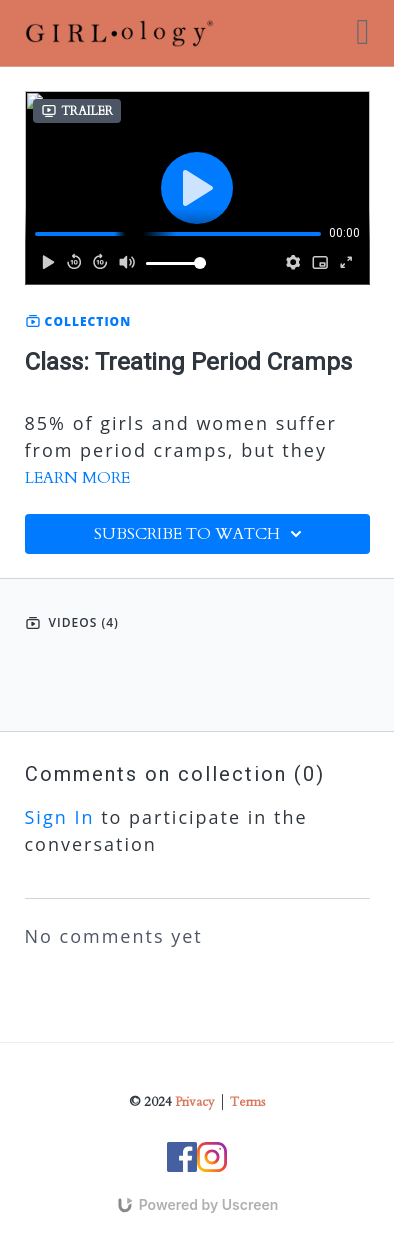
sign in (60, 817)
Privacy (195, 1102)
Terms (247, 1102)
